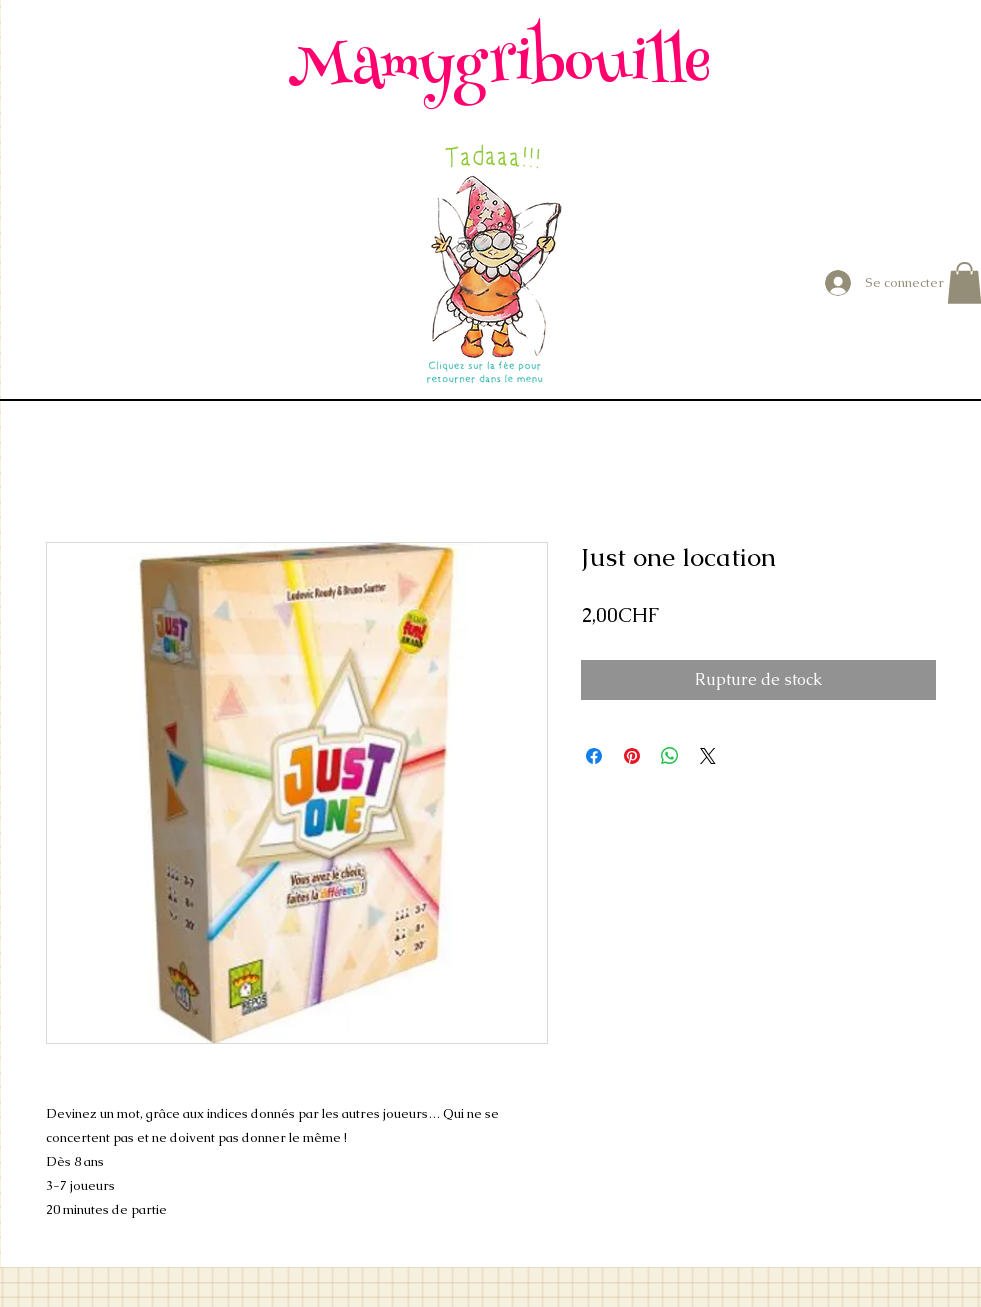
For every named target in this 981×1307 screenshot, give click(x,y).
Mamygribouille (499, 68)
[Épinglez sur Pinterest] (632, 756)
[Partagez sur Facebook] (594, 756)
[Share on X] (708, 756)
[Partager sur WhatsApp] (670, 756)
